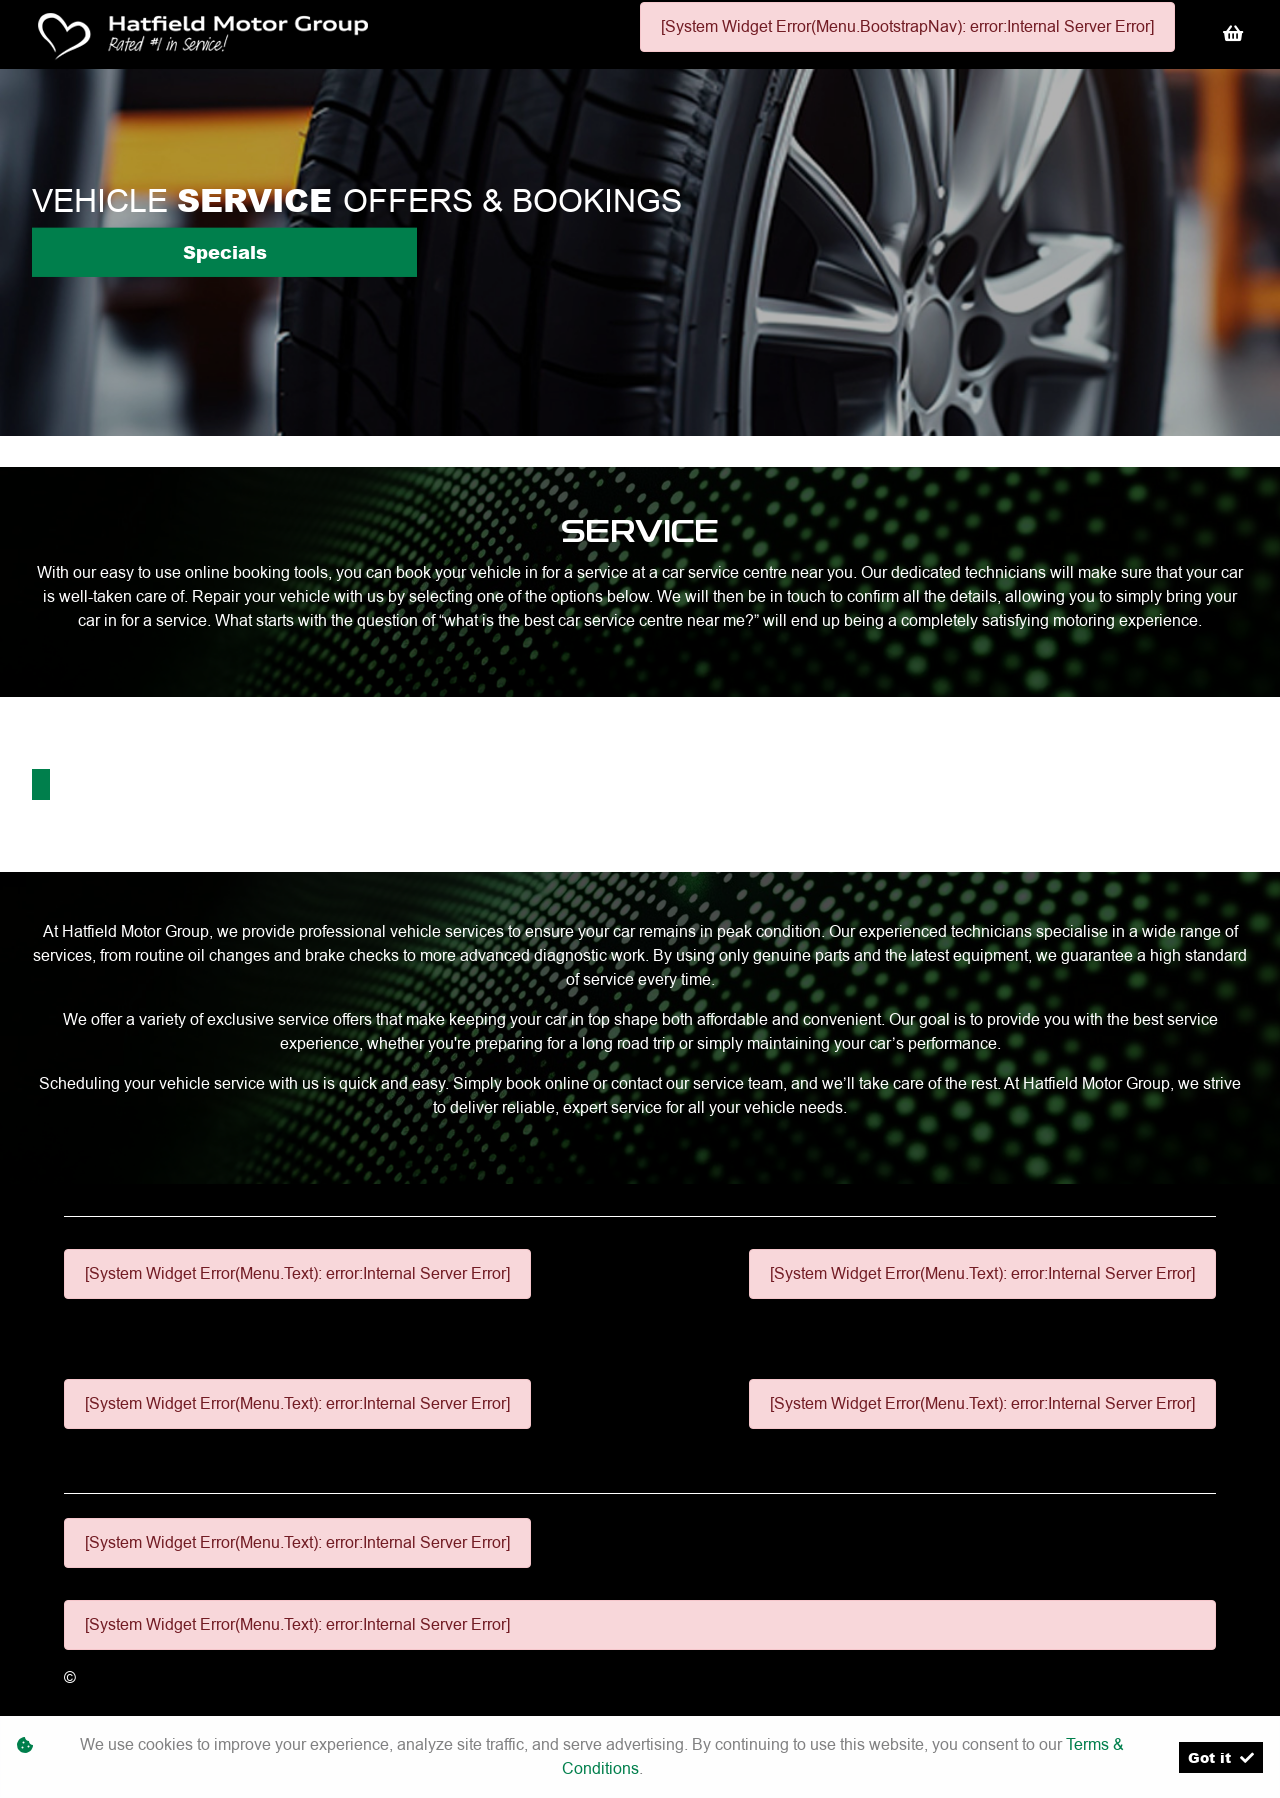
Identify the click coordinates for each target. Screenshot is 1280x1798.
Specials (225, 252)
